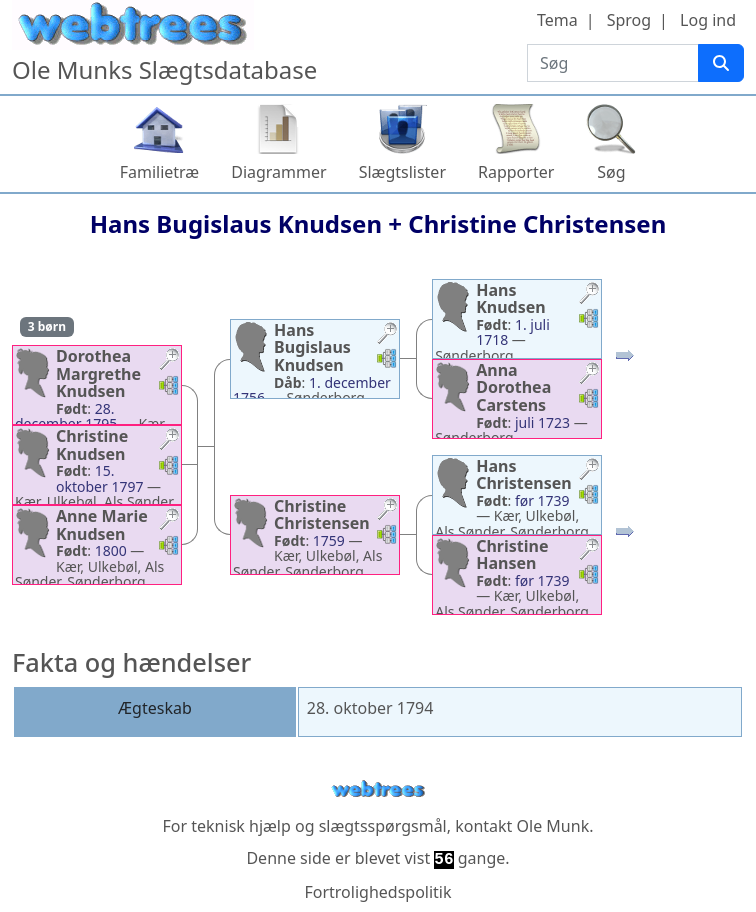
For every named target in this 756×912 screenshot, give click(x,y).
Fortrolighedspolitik (377, 892)
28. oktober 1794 (370, 708)
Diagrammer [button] (278, 172)
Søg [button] (611, 172)
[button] (169, 361)
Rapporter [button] (516, 172)
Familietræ (160, 172)
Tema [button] (557, 20)
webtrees (378, 789)
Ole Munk (553, 826)
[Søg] (721, 63)
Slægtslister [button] (402, 172)
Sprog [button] (629, 20)
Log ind (708, 20)
